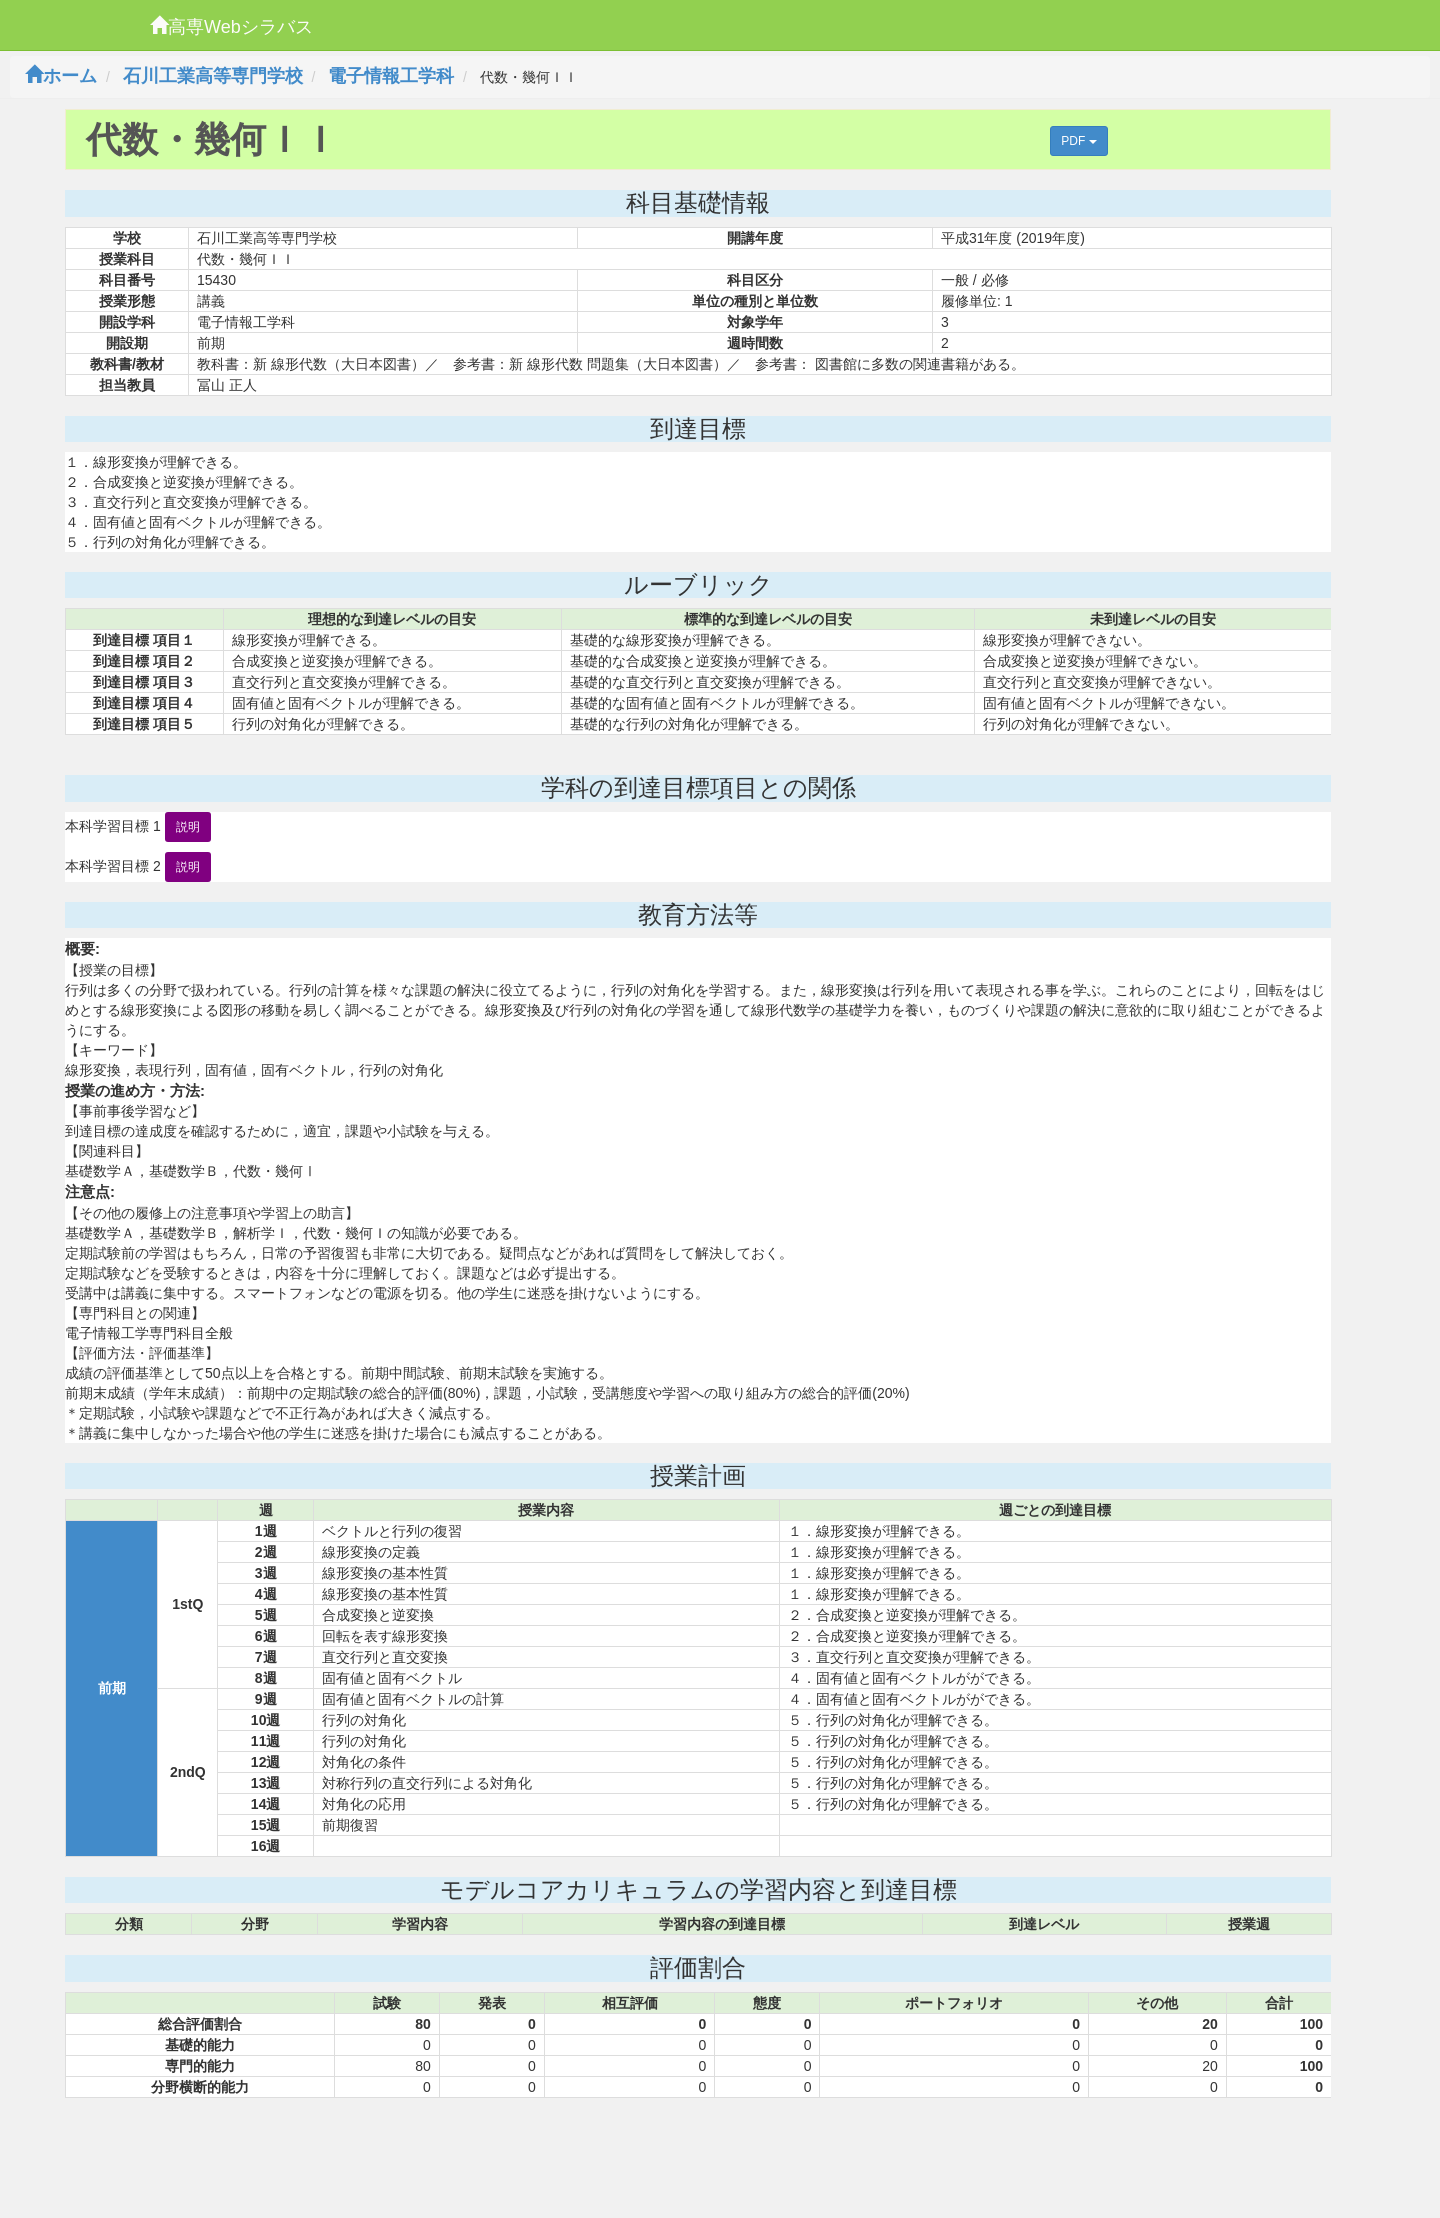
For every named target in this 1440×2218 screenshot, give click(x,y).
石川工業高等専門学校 (213, 76)
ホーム (61, 76)
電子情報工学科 (391, 76)
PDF (1078, 141)
